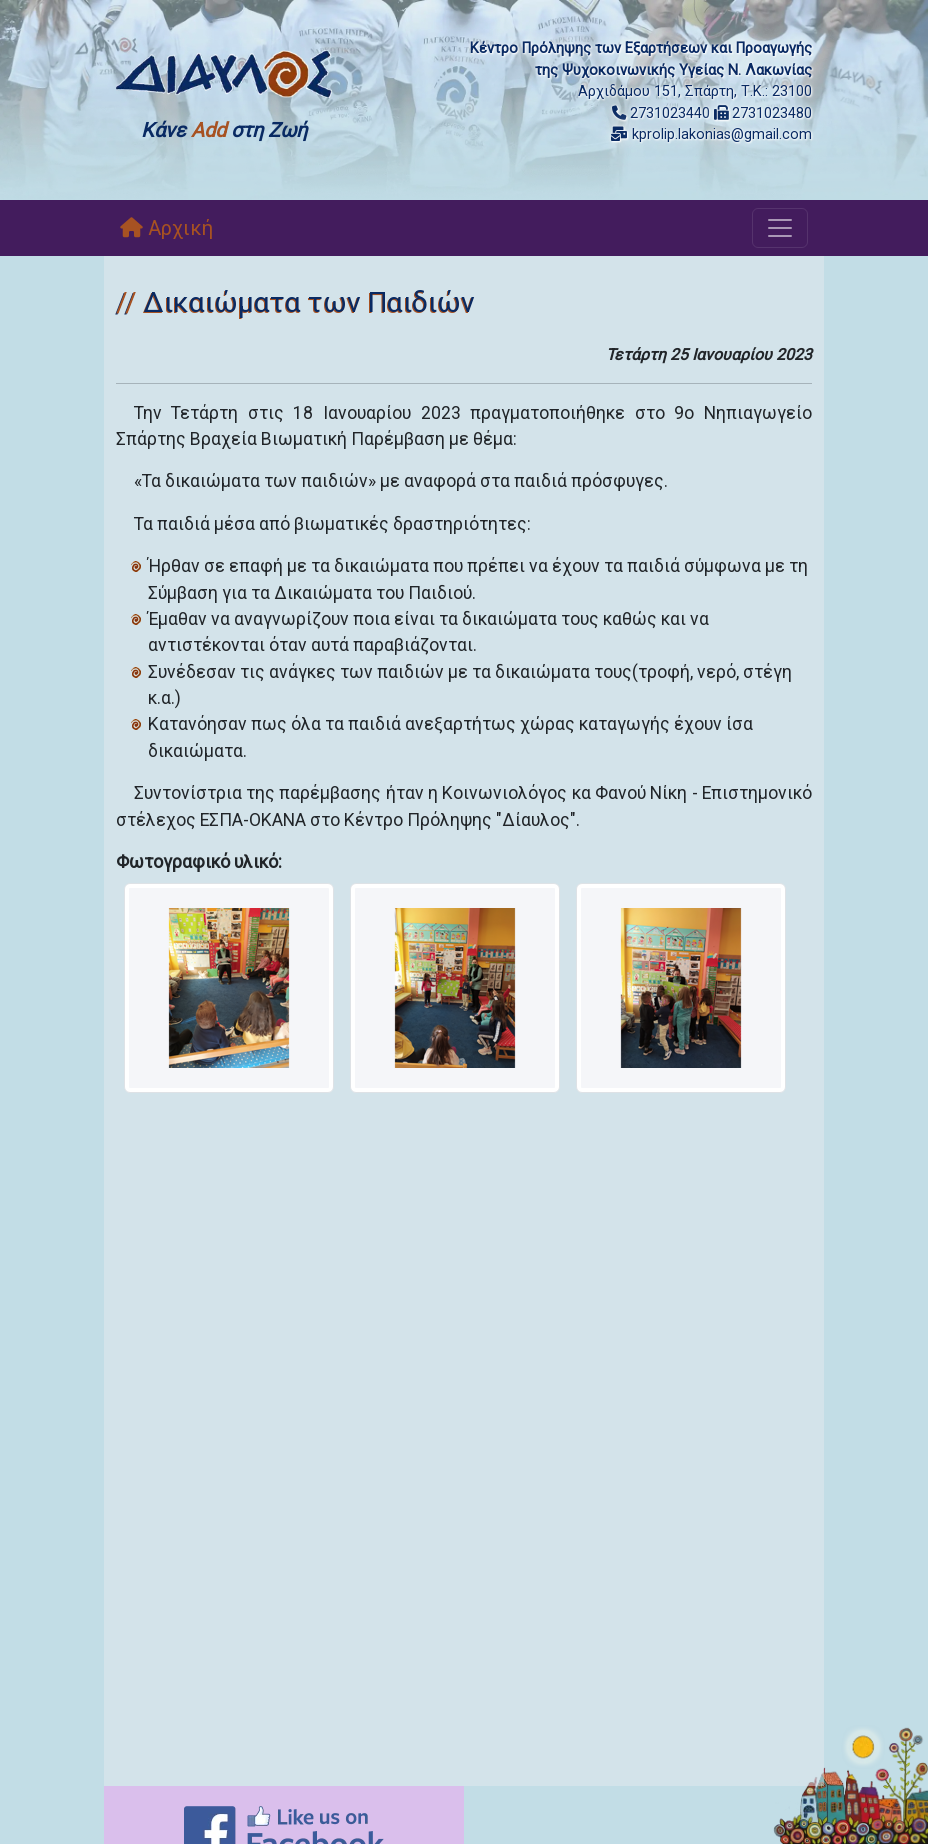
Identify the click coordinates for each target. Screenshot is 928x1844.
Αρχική (166, 228)
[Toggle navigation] (780, 228)
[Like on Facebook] (284, 1830)
